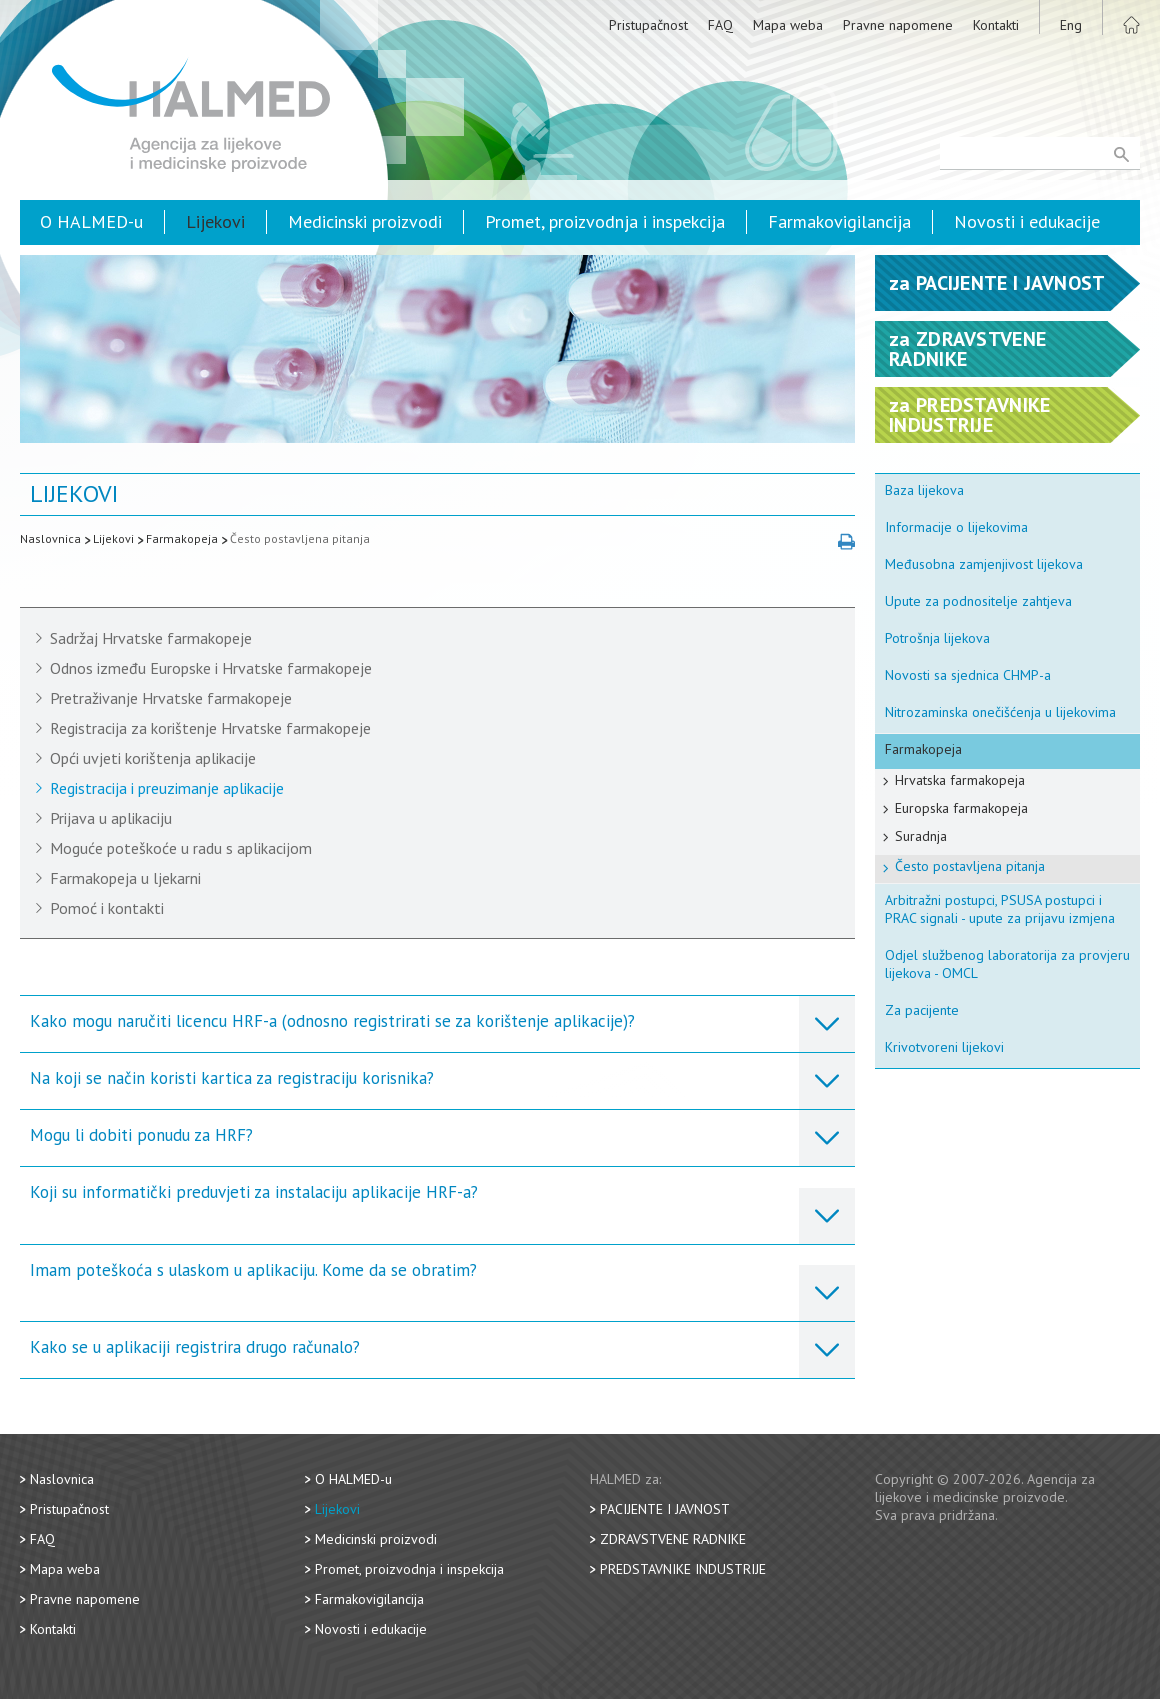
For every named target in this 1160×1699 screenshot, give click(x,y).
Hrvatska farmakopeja (960, 780)
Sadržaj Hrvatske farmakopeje (151, 638)
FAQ (720, 25)
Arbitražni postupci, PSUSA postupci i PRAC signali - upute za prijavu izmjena (1000, 909)
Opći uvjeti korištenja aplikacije (153, 758)
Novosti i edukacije (1027, 221)
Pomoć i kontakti (107, 908)
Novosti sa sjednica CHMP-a (968, 675)
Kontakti (996, 25)
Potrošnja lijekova (937, 638)
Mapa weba (788, 25)
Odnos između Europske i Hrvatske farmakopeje (211, 668)
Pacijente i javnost (665, 1509)
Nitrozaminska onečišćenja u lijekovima (1000, 712)
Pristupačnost (648, 25)
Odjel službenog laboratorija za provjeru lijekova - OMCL (1007, 964)
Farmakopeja (182, 538)
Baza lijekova (924, 490)
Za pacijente (922, 1010)
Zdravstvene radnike (673, 1539)
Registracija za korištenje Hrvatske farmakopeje (210, 728)
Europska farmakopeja (961, 808)
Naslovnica (50, 538)
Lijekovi (215, 221)
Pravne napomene (898, 25)
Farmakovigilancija (839, 221)
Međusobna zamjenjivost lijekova (984, 564)
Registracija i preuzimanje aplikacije (167, 788)
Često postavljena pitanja (300, 538)
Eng (1071, 25)
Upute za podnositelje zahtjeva (978, 601)
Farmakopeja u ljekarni (125, 878)
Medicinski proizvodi (365, 221)
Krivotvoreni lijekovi (944, 1047)
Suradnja (921, 836)
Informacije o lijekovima (956, 527)
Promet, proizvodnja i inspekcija (605, 221)
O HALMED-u (91, 221)
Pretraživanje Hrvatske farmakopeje (171, 698)
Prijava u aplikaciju (111, 818)
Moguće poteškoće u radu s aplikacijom (181, 848)
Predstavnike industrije (683, 1569)
